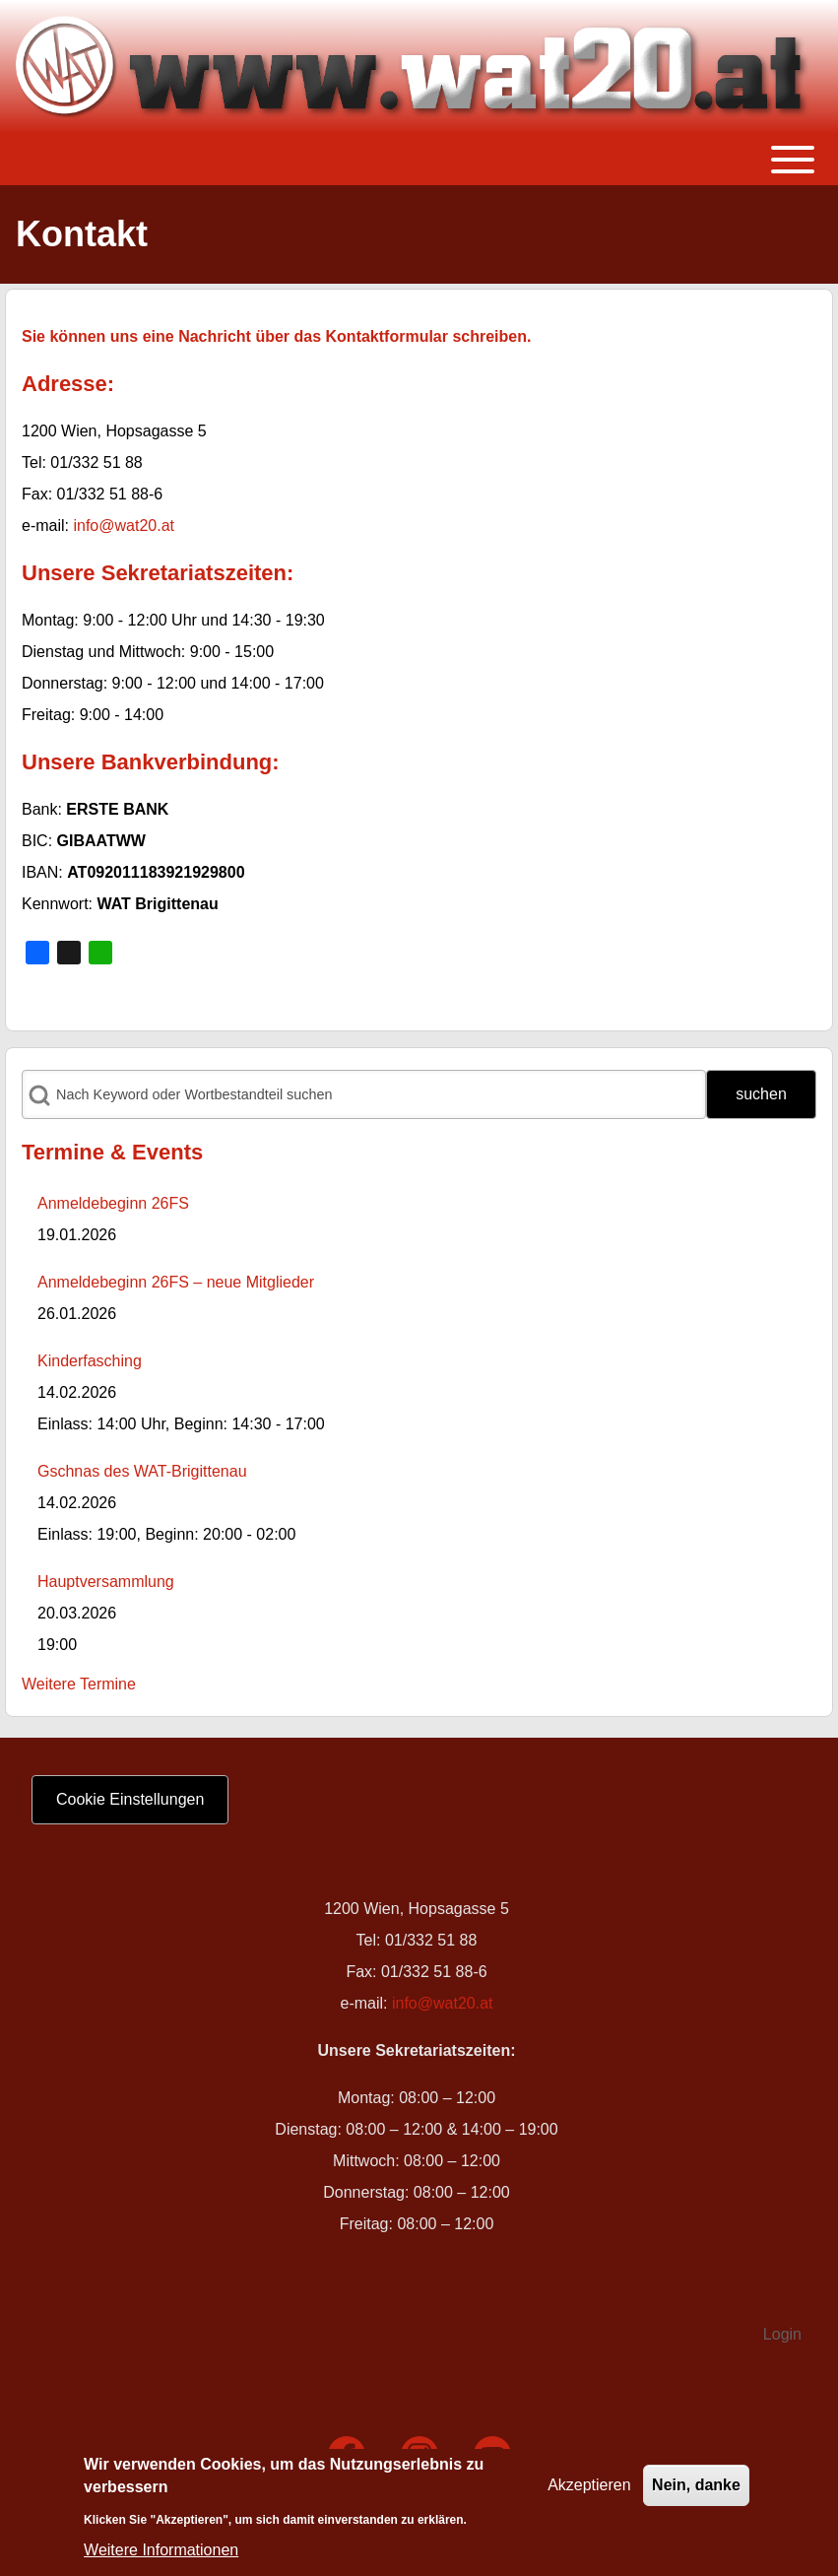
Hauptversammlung (105, 1581)
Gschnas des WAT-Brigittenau (142, 1471)
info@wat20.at (123, 525)
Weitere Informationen (161, 2555)
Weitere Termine (79, 1684)
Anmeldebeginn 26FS (113, 1203)
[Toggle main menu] (419, 159)
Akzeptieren (589, 2490)
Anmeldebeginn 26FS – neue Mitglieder (175, 1282)
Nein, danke (696, 2490)
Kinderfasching (89, 1361)
